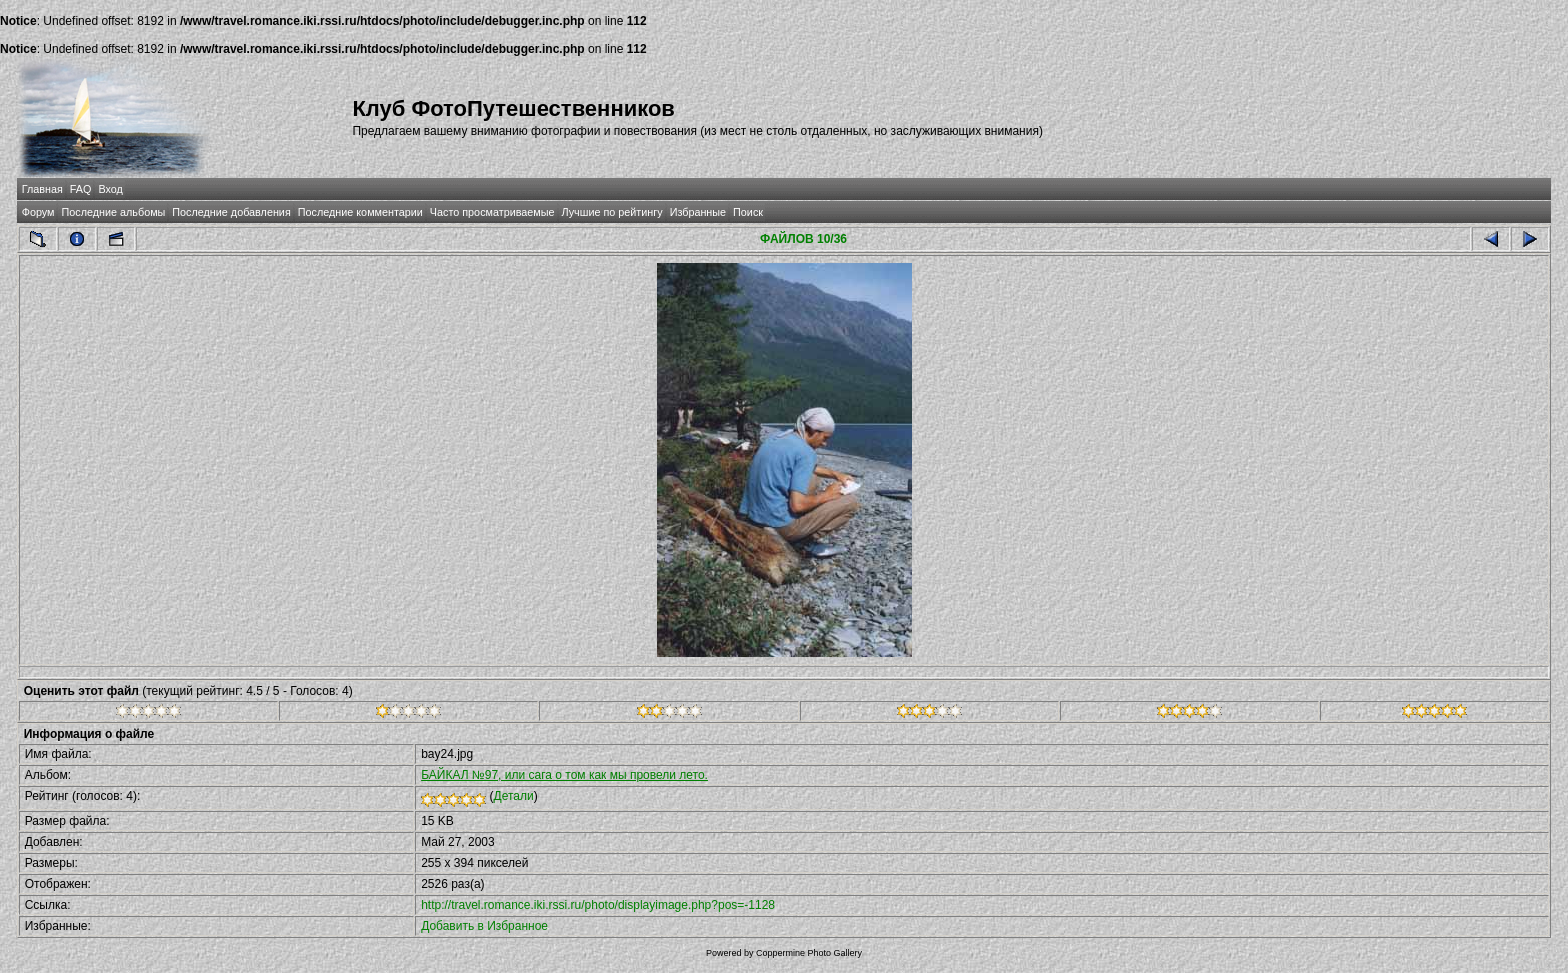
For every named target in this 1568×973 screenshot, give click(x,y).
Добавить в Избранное (484, 926)
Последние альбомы (113, 212)
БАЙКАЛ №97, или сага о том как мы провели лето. (564, 775)
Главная (42, 189)
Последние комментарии (360, 212)
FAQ (81, 189)
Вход (110, 189)
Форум (38, 212)
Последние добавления (231, 212)
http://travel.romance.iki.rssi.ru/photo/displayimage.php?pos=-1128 (598, 905)
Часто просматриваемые (492, 212)
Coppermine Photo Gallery (809, 953)
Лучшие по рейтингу (612, 212)
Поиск (748, 212)
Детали (514, 796)
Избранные (698, 212)
